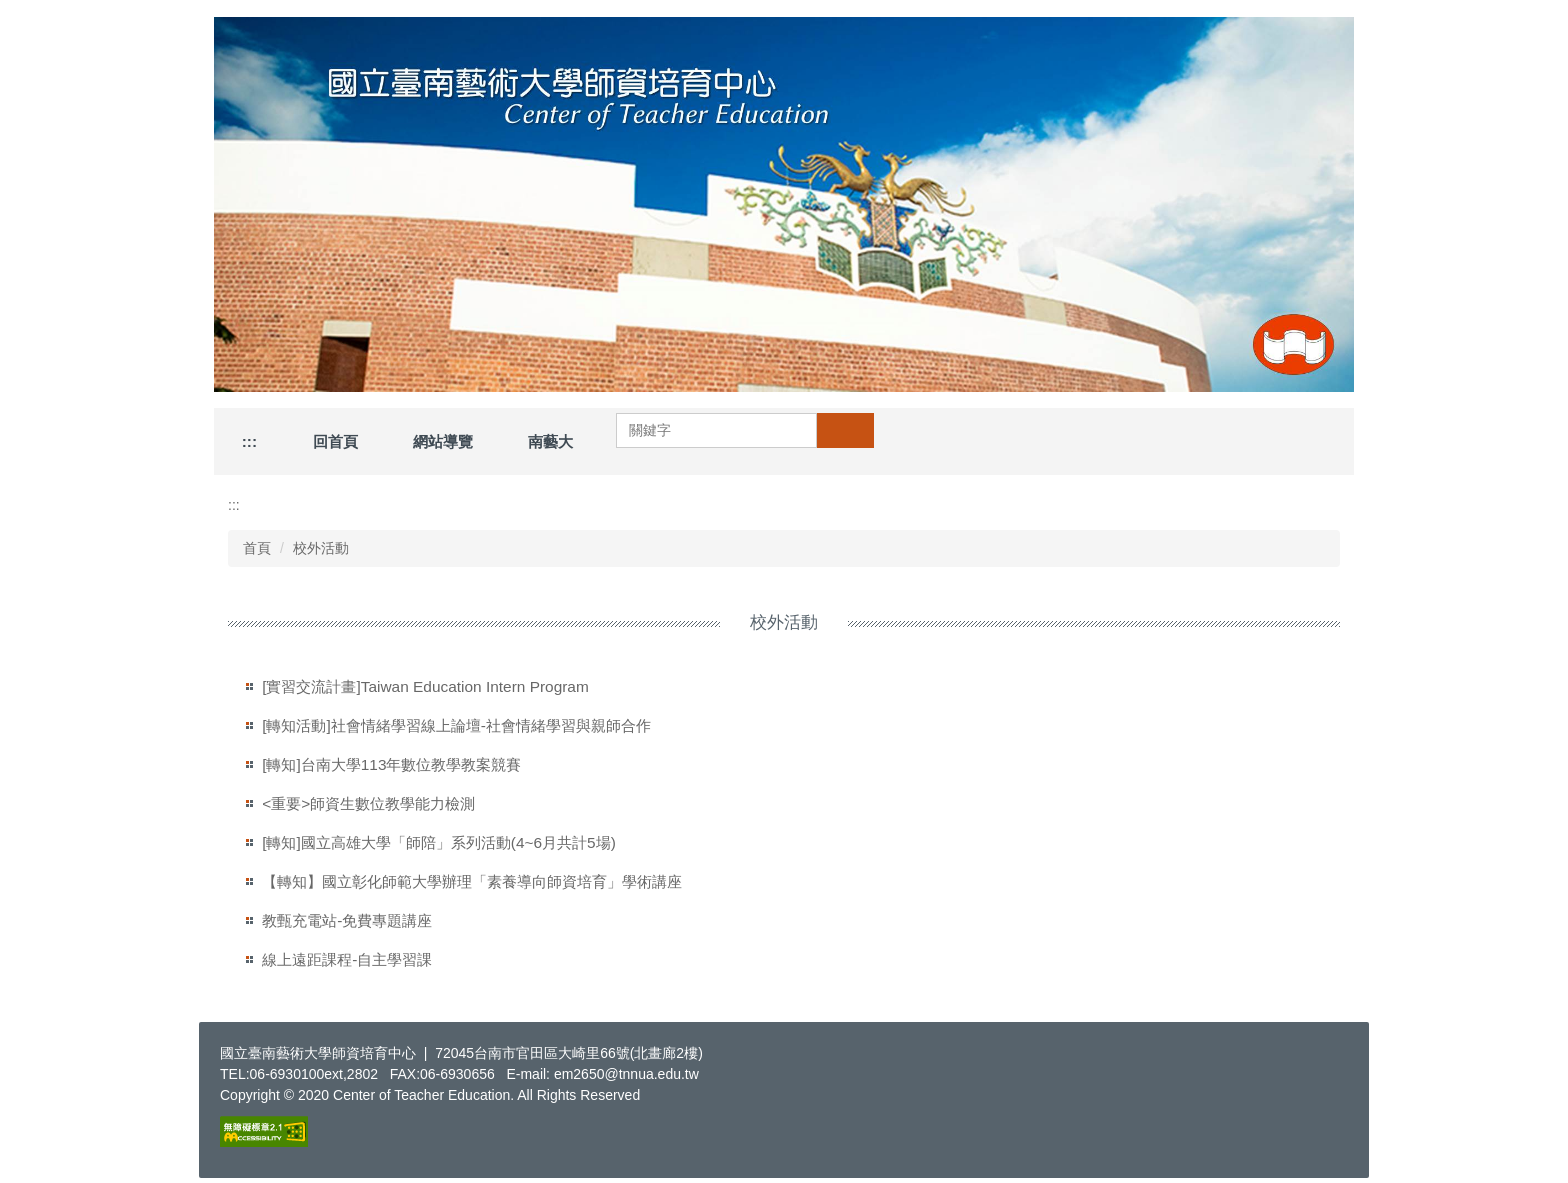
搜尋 (845, 430)
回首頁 (335, 441)
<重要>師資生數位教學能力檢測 (368, 803)
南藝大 (550, 441)
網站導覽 (443, 441)
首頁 (257, 548)
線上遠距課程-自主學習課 (347, 959)
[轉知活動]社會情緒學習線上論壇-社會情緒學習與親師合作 (456, 725)
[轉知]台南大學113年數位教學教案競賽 (391, 764)
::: (249, 441)
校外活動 (321, 548)
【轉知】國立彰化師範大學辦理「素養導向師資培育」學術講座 (472, 881)
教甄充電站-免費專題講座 (347, 920)
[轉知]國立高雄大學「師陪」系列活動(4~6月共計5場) (439, 842)
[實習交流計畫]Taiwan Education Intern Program (425, 686)
